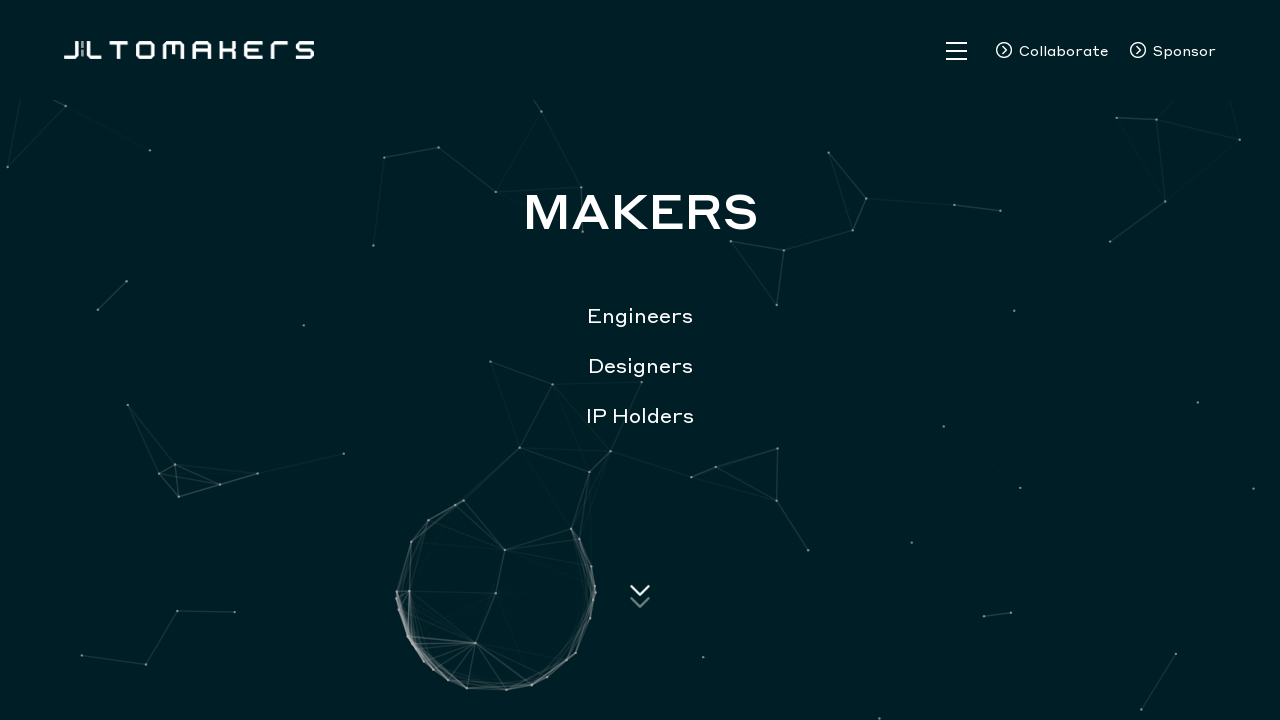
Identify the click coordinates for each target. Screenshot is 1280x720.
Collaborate (1063, 50)
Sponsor (1184, 50)
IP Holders (640, 415)
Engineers (640, 315)
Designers (640, 365)
